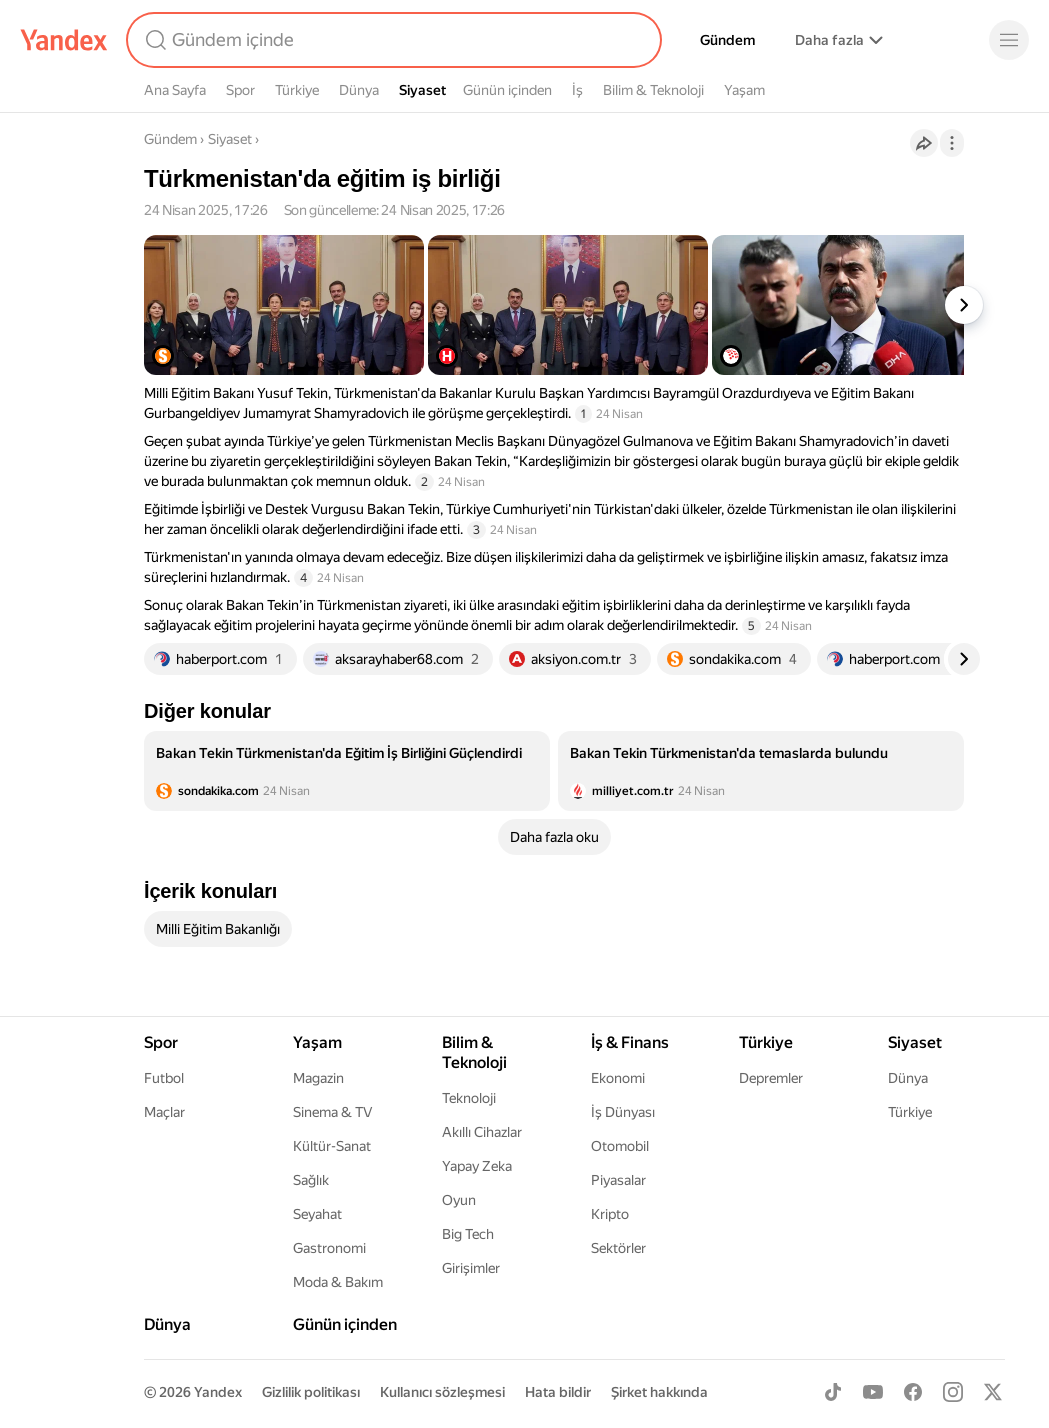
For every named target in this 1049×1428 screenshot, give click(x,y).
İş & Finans (630, 1042)
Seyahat (317, 1214)
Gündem (727, 40)
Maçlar (164, 1112)
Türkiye (297, 90)
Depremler (771, 1078)
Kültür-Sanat (332, 1146)
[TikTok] (833, 1392)
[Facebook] (913, 1392)
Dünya (359, 90)
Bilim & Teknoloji (653, 90)
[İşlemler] (952, 143)
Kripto (610, 1214)
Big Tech (468, 1234)
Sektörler (618, 1248)
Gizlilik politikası (311, 1392)
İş (577, 90)
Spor (240, 90)
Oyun (459, 1200)
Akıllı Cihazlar (482, 1132)
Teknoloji (469, 1098)
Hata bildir (558, 1392)
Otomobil (620, 1146)
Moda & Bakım (338, 1282)
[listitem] (347, 771)
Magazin (318, 1078)
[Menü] (1009, 40)
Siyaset (422, 90)
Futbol (164, 1078)
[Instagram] (953, 1392)
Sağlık (311, 1180)
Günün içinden (507, 90)
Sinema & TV (332, 1112)
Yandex (218, 1392)
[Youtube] (873, 1392)
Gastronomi (329, 1248)
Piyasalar (618, 1180)
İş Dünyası (623, 1112)
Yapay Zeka (477, 1166)
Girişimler (471, 1268)
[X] (993, 1392)
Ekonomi (618, 1078)
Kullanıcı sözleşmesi (442, 1392)
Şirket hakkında (659, 1392)
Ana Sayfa (175, 90)
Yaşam (744, 90)
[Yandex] (64, 40)
